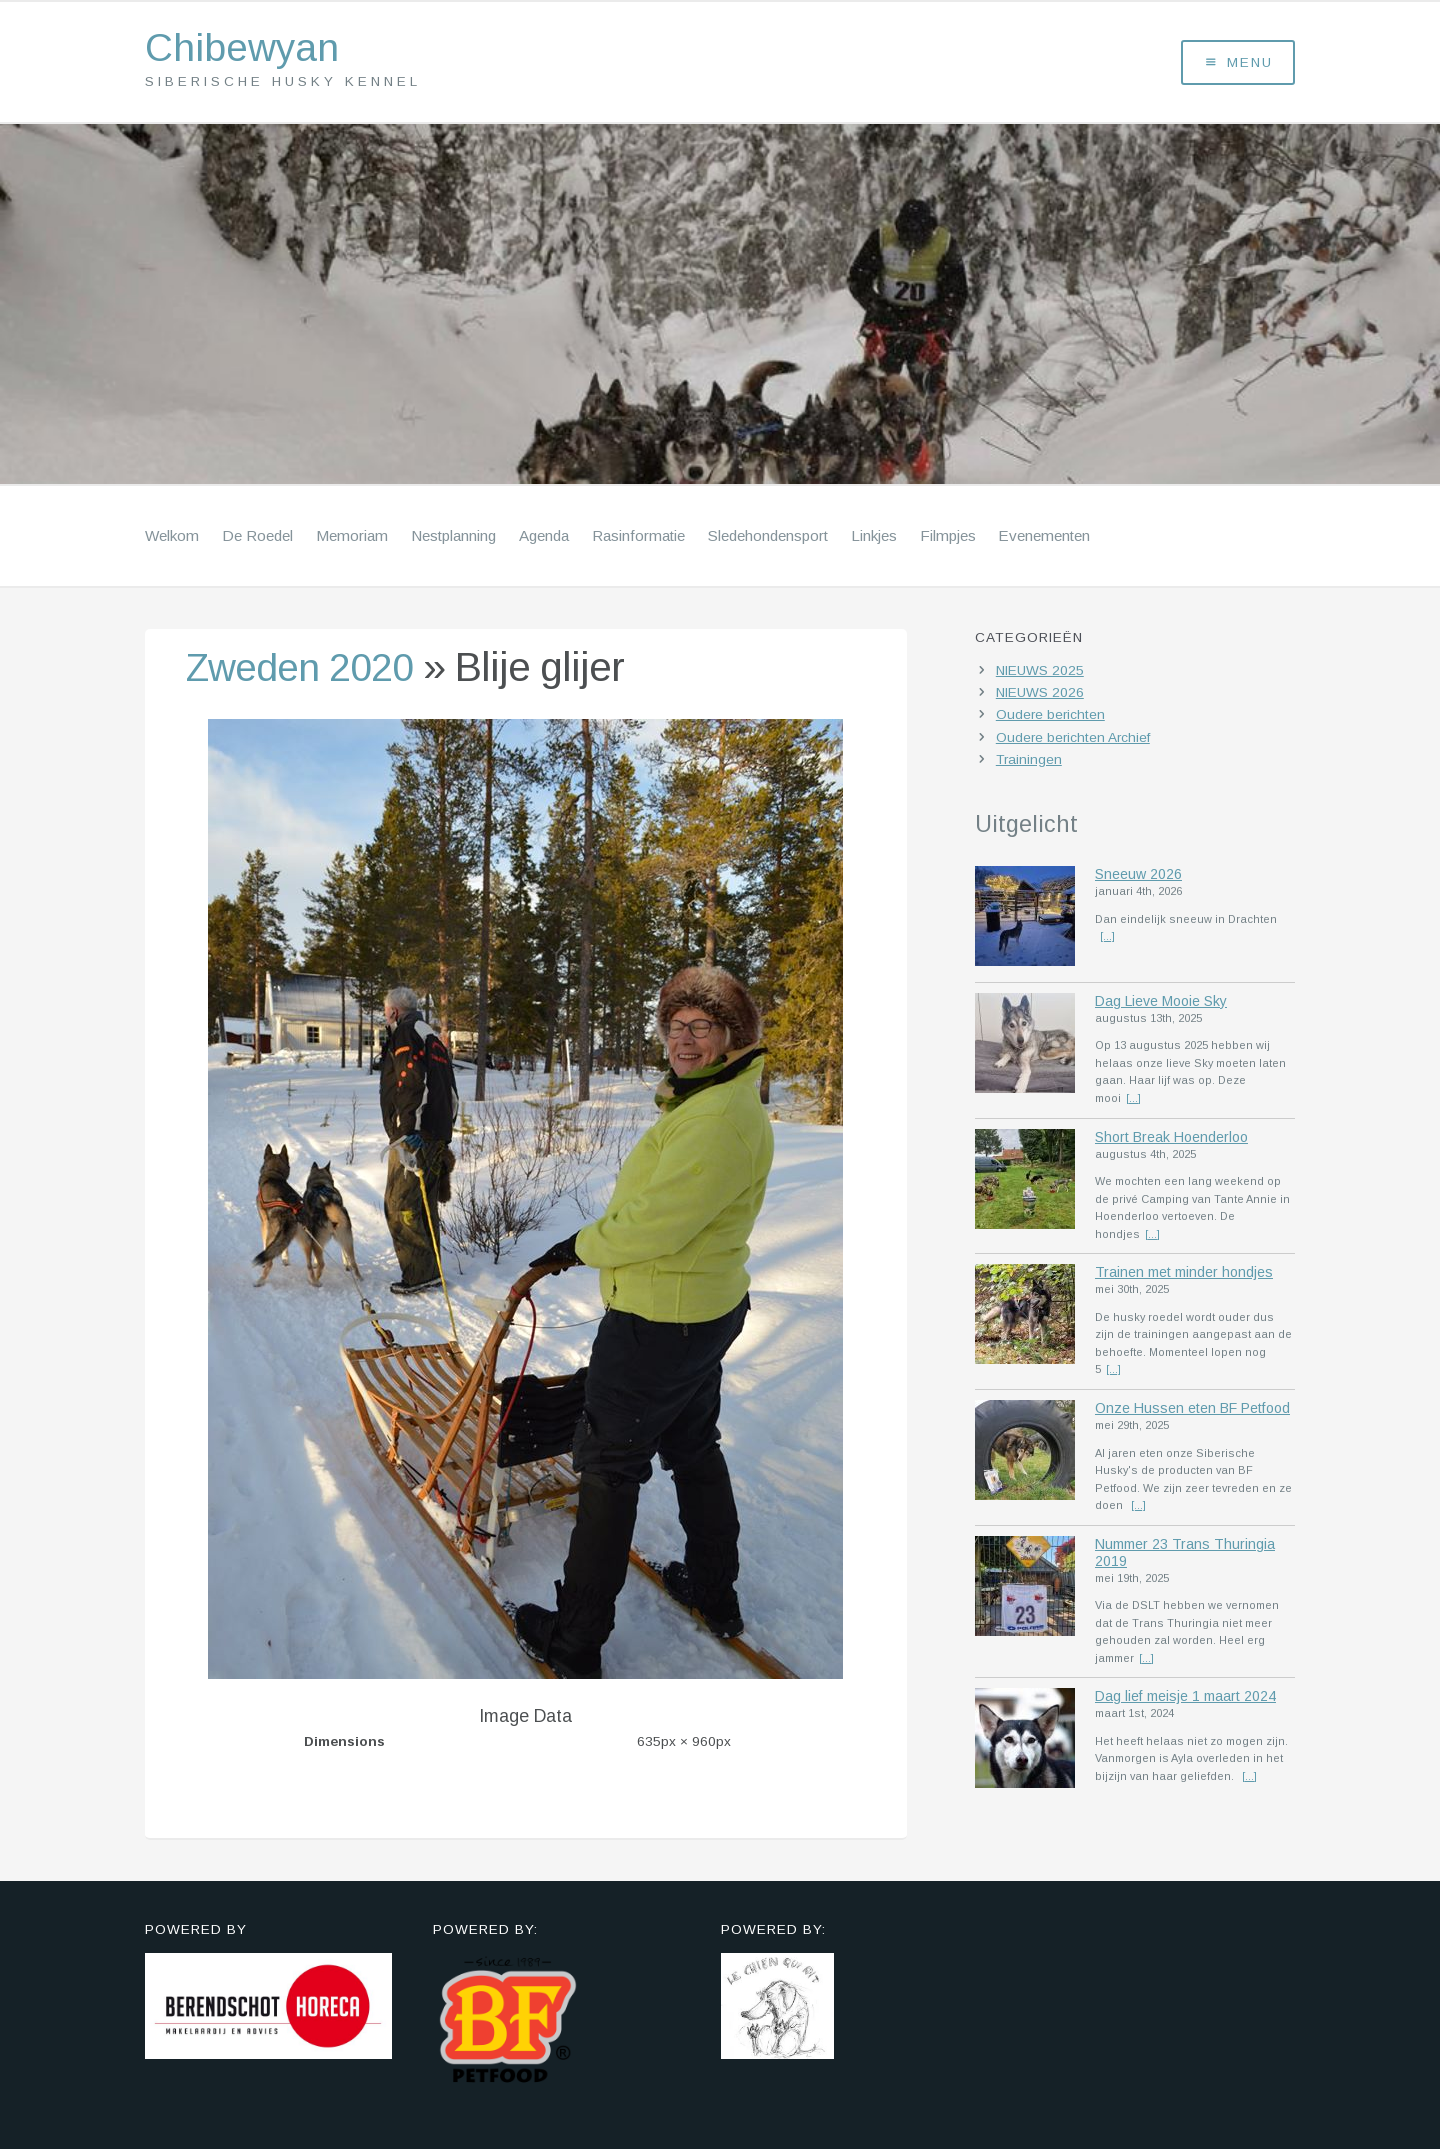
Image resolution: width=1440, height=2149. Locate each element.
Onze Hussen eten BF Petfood (1192, 1412)
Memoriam (352, 537)
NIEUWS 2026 (1040, 695)
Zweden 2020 (304, 669)
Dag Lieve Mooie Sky (1161, 1003)
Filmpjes (948, 537)
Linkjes (874, 537)
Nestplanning (453, 537)
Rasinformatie (638, 537)
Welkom (172, 537)
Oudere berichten (1050, 717)
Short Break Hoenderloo (1171, 1139)
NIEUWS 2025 (1040, 672)
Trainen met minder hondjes (1184, 1276)
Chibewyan (246, 49)
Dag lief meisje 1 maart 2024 (1185, 1702)
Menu (1238, 63)
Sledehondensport (768, 537)
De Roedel (257, 537)
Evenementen (1044, 537)
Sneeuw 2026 (1138, 876)
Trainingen (1029, 761)
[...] (1107, 939)
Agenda (544, 537)
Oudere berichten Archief (1073, 739)
